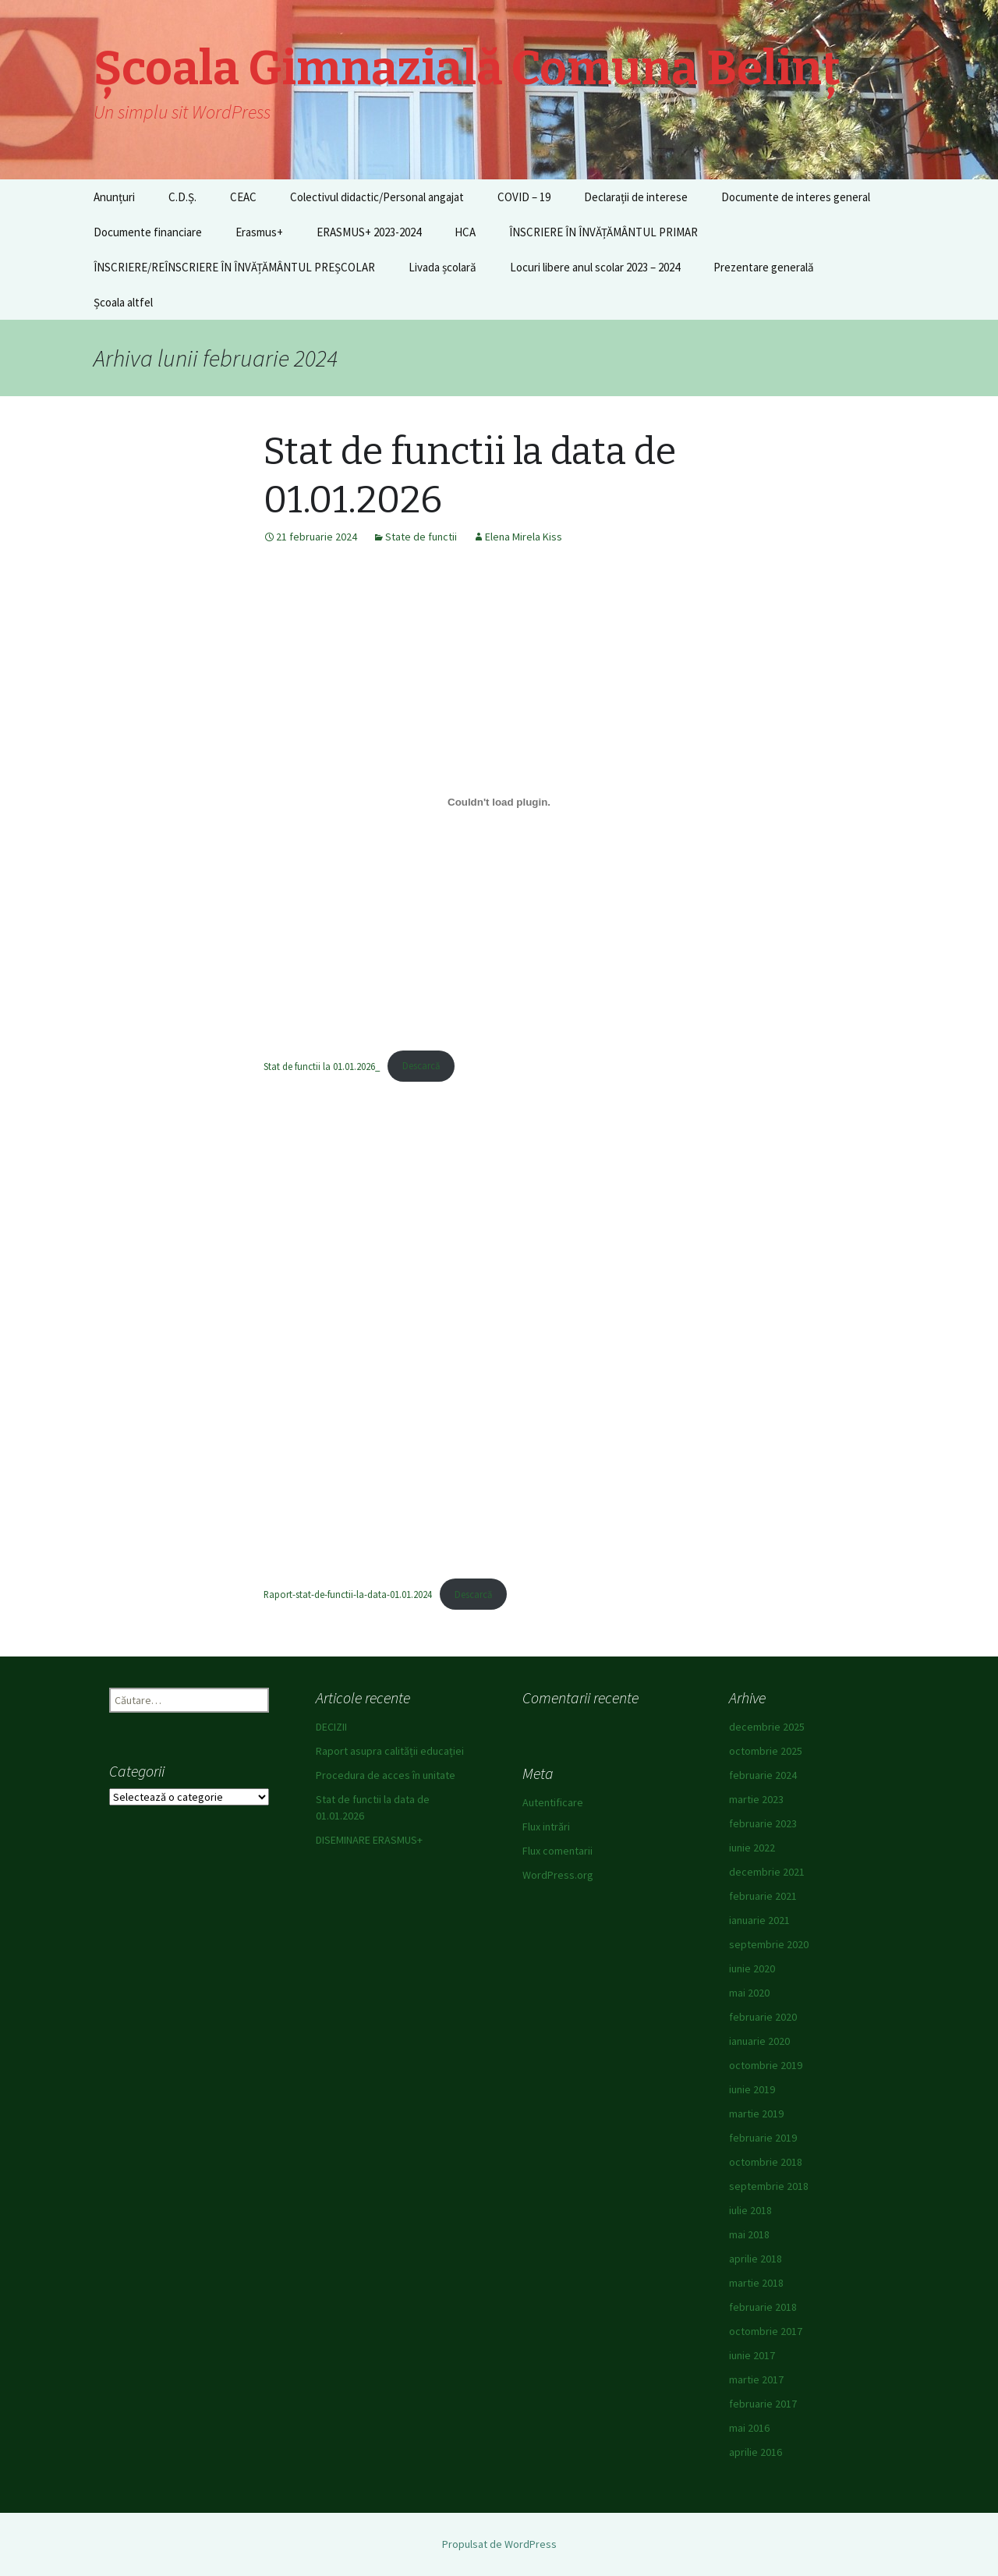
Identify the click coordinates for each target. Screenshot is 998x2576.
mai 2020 (749, 1993)
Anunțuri (114, 197)
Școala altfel (123, 302)
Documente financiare (148, 232)
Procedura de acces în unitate (385, 1775)
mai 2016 (749, 2428)
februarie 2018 (763, 2307)
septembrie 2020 (769, 1944)
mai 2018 (749, 2234)
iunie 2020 (752, 1968)
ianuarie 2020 (759, 2041)
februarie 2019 (763, 2138)
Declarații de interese (636, 197)
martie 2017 (756, 2379)
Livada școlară (442, 267)
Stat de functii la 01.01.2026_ (322, 1065)
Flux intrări (546, 1826)
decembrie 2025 (767, 1727)
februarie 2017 (763, 2404)
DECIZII (331, 1727)
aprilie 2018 (755, 2259)
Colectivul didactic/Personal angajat (377, 197)
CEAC (243, 197)
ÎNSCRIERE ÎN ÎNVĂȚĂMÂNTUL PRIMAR (603, 232)
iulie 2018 (750, 2210)
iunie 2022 (752, 1848)
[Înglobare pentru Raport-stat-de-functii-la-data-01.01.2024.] (499, 1330)
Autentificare (552, 1802)
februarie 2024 (763, 1775)
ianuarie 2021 (759, 1920)
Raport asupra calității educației (390, 1751)
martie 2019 (756, 2114)
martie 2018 (756, 2283)
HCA (465, 232)
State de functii (421, 537)
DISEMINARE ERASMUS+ (369, 1840)
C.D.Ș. (182, 197)
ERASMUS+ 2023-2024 (369, 232)
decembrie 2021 (767, 1872)
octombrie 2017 (765, 2331)
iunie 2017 (752, 2355)
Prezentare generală (763, 267)
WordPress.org (557, 1875)
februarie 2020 (763, 2017)
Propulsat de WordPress (499, 2544)
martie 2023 (756, 1799)
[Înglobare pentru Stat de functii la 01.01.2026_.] (499, 802)
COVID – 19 (523, 197)
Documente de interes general (795, 197)
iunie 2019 (752, 2089)
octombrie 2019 (765, 2065)
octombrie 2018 (765, 2162)
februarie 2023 (763, 1823)
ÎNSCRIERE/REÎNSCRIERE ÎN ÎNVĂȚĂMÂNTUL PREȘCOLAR (234, 267)
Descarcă (421, 1065)
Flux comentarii (557, 1851)
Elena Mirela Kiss (523, 537)
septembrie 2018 (769, 2186)
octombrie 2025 (765, 1751)
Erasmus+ (259, 232)
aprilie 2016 (755, 2452)
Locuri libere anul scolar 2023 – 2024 (595, 267)
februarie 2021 (763, 1896)
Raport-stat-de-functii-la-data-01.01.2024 (348, 1594)
